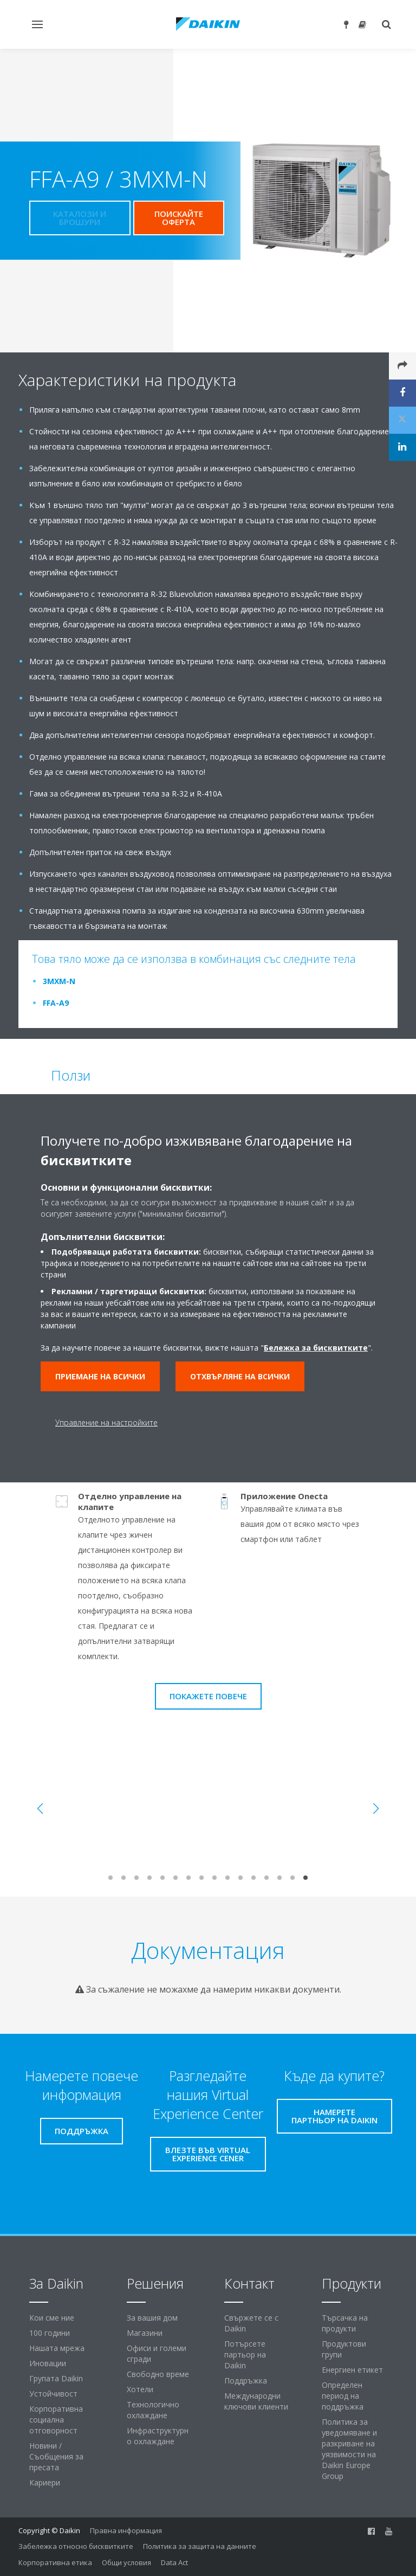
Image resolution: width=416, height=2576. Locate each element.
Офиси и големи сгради (156, 2353)
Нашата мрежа (56, 2348)
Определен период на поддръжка (342, 2396)
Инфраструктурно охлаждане (157, 2435)
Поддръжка (245, 2380)
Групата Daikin (56, 2378)
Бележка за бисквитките (316, 1347)
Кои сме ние (51, 2317)
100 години (49, 2333)
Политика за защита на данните (199, 2546)
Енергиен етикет (352, 2370)
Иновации (47, 2363)
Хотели (140, 2389)
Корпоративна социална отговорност (56, 2420)
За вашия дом (152, 2317)
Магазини (144, 2333)
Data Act (174, 2562)
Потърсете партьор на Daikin (245, 2355)
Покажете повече (208, 1696)
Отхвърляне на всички (240, 1376)
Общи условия (126, 2562)
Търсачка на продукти (345, 2323)
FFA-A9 (56, 1003)
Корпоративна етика (55, 2562)
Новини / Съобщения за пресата (56, 2456)
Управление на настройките (106, 1422)
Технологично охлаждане (153, 2409)
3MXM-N (59, 981)
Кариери (44, 2482)
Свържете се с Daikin (251, 2323)
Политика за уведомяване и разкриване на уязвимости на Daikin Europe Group (349, 2449)
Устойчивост (53, 2393)
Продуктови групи (344, 2349)
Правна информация (126, 2530)
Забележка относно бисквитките (75, 2546)
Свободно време (158, 2374)
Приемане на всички (100, 1376)
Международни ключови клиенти (256, 2401)
